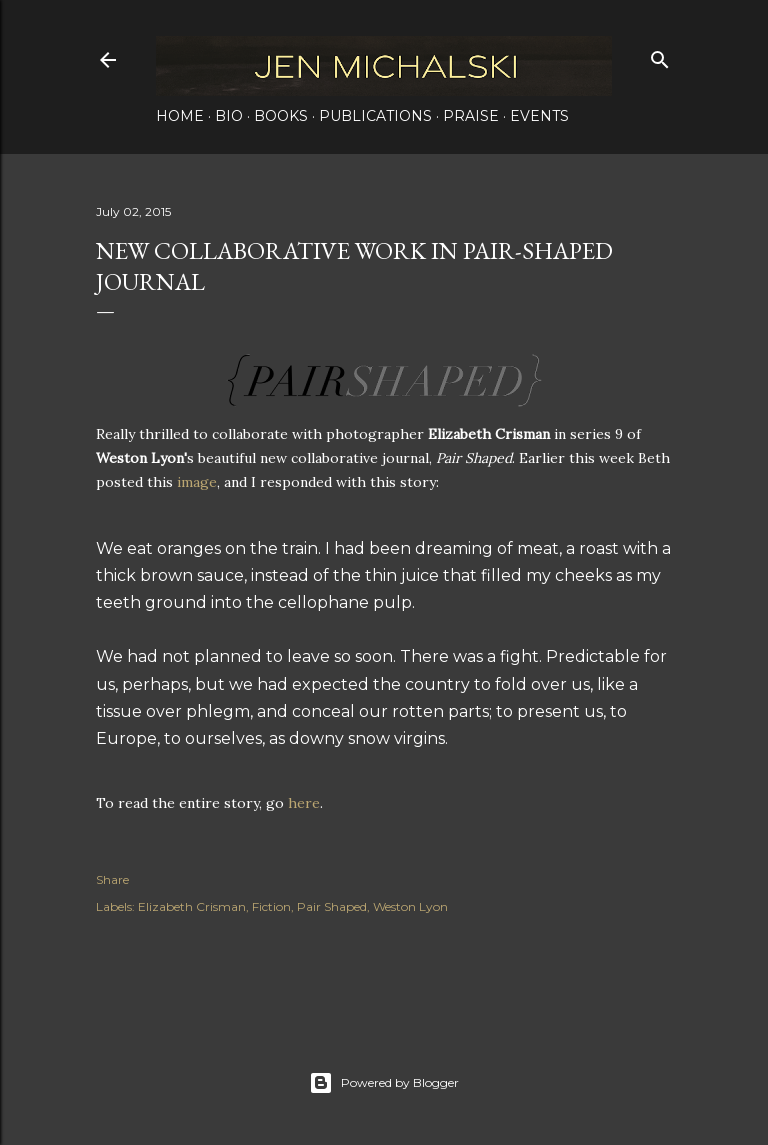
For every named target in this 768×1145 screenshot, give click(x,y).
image (197, 482)
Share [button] (112, 879)
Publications (375, 116)
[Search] (660, 55)
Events (539, 116)
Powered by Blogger (384, 1083)
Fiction (271, 906)
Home (180, 116)
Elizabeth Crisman (192, 906)
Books (281, 116)
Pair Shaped (332, 906)
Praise (471, 116)
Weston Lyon (410, 906)
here (304, 803)
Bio (229, 116)
